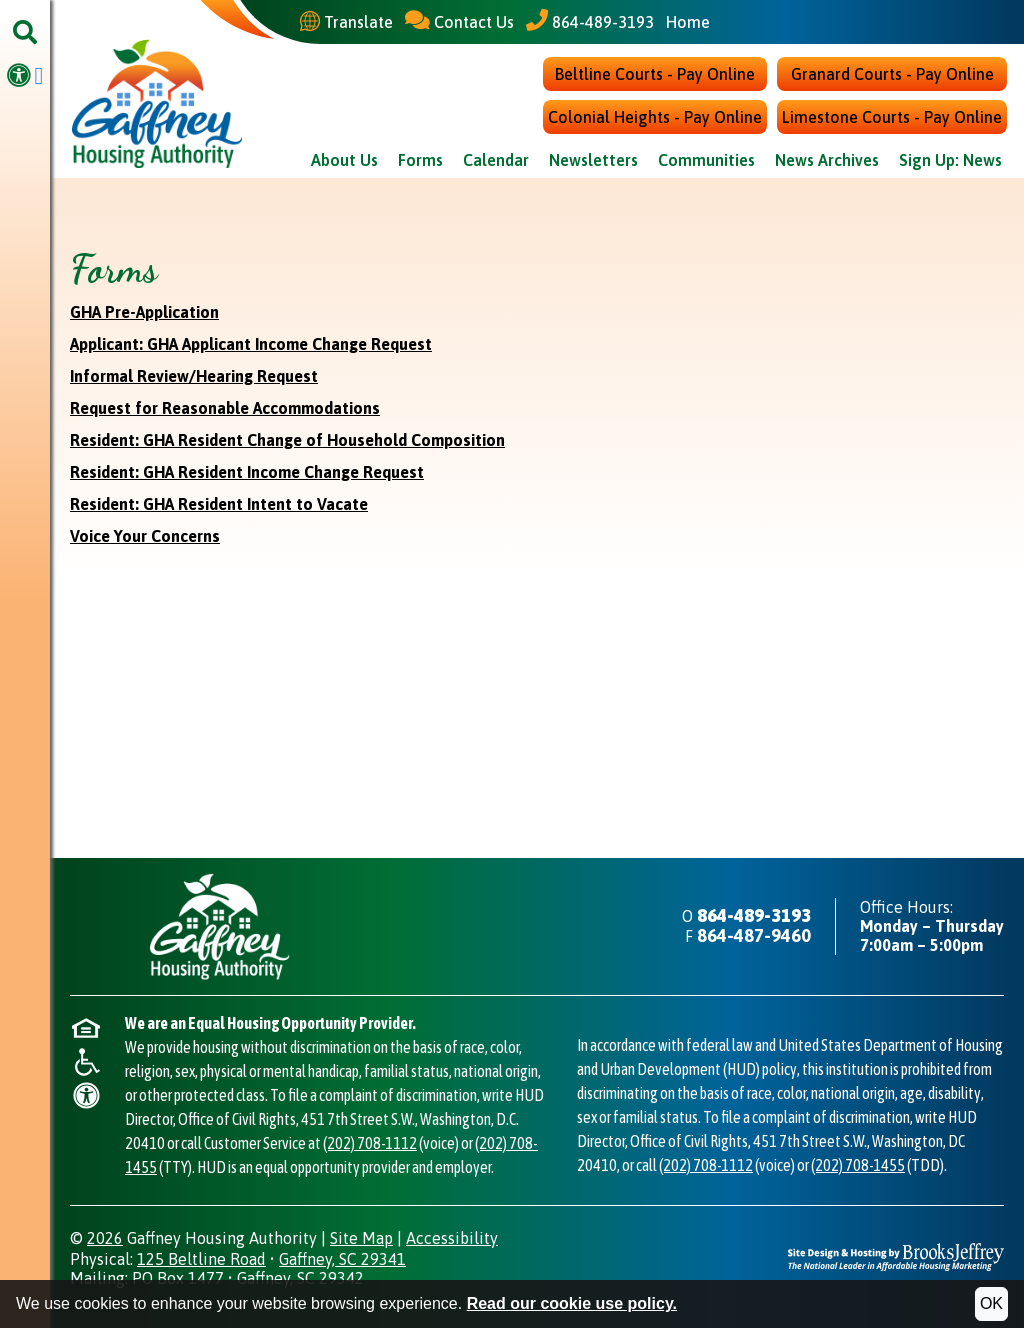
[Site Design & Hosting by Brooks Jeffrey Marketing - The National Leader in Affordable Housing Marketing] (896, 1256)
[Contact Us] (459, 21)
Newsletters (593, 160)
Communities (706, 160)
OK (991, 1303)
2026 (105, 1238)
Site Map (361, 1238)
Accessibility (452, 1238)
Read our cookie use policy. (572, 1303)
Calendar (496, 160)
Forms (420, 160)
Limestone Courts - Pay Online (892, 117)
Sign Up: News (950, 160)
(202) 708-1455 (858, 1165)
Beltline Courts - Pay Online (655, 74)
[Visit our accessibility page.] (19, 76)
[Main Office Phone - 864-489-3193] (590, 21)
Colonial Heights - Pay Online (655, 117)
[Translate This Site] (346, 22)
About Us (344, 160)
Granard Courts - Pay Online (892, 74)
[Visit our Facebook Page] (39, 77)
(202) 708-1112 (370, 1143)
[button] (25, 33)
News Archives (827, 160)
